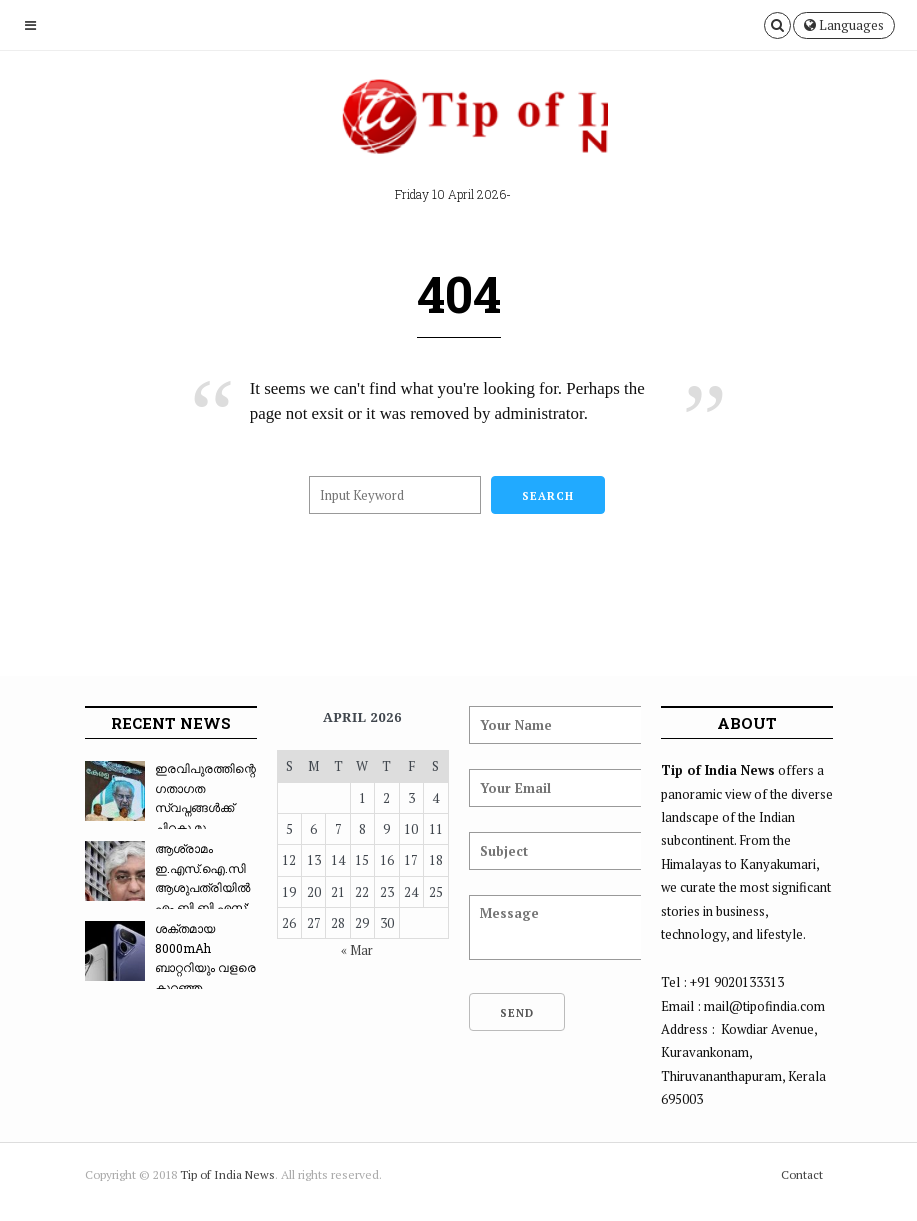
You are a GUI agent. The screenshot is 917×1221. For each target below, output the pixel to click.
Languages (844, 25)
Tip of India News (227, 1174)
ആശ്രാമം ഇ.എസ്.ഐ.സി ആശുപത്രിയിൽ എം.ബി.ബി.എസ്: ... (167, 887)
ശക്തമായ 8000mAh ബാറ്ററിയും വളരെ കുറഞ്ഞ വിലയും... (170, 967)
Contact (802, 1174)
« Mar (357, 950)
